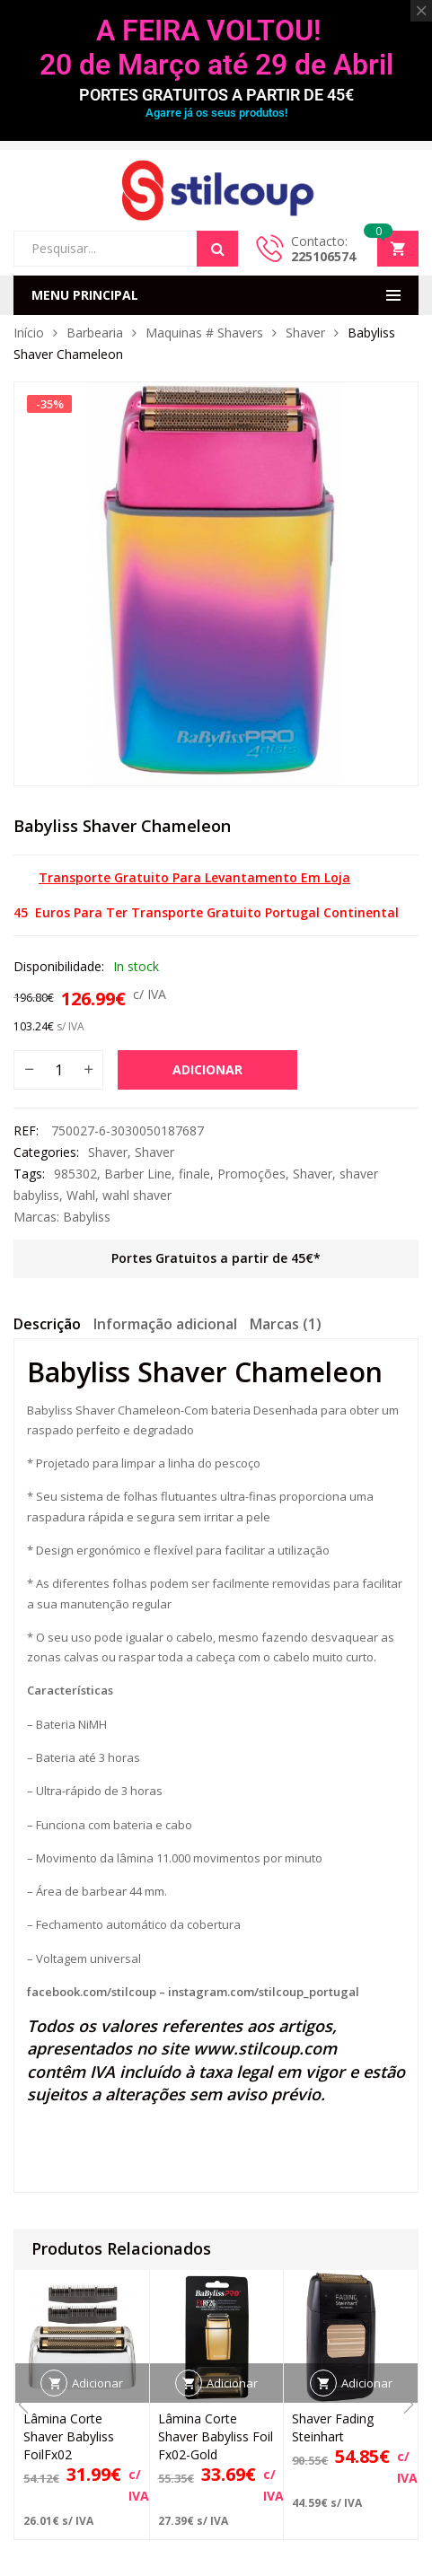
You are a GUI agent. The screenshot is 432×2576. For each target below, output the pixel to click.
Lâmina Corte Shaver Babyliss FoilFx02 (68, 2436)
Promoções (251, 1173)
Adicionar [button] (97, 2383)
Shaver (305, 332)
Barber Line (138, 1173)
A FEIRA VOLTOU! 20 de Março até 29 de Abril (216, 47)
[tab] (47, 1326)
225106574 (323, 256)
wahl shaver (137, 1195)
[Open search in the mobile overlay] (125, 248)
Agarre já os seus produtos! (216, 112)
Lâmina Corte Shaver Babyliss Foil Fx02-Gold (215, 2436)
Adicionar (207, 1069)
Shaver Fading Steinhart (333, 2427)
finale (194, 1173)
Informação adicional (165, 1324)
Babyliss (86, 1216)
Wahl (80, 1195)
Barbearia (94, 332)
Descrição (47, 1324)
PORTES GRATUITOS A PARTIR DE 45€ (216, 94)
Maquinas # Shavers (204, 332)
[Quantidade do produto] (58, 1070)
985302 (75, 1173)
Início (28, 332)
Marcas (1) (286, 1324)
